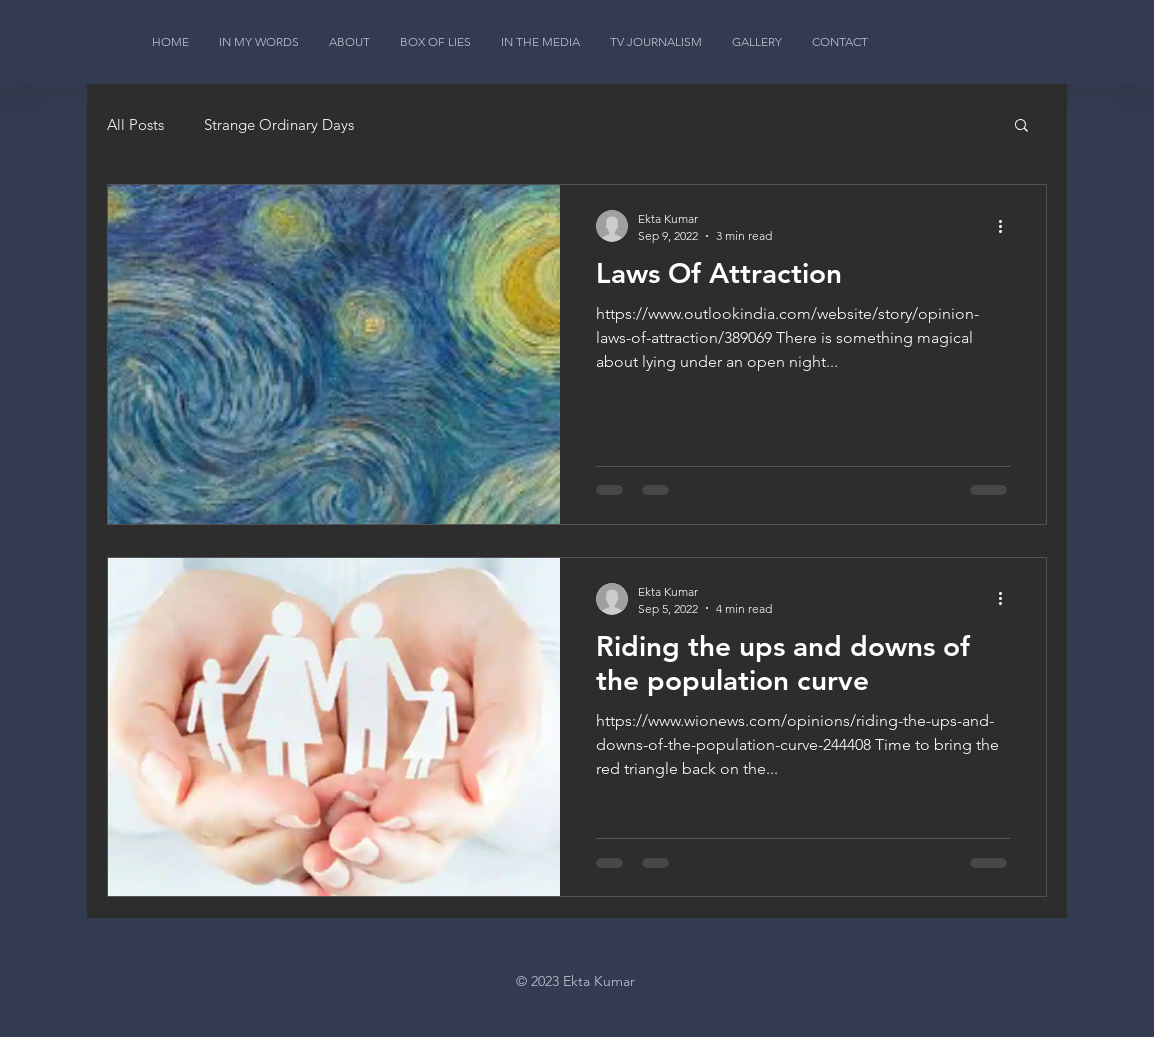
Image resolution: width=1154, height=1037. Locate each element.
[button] (1021, 126)
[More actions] (1007, 226)
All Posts (135, 124)
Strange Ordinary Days (279, 124)
